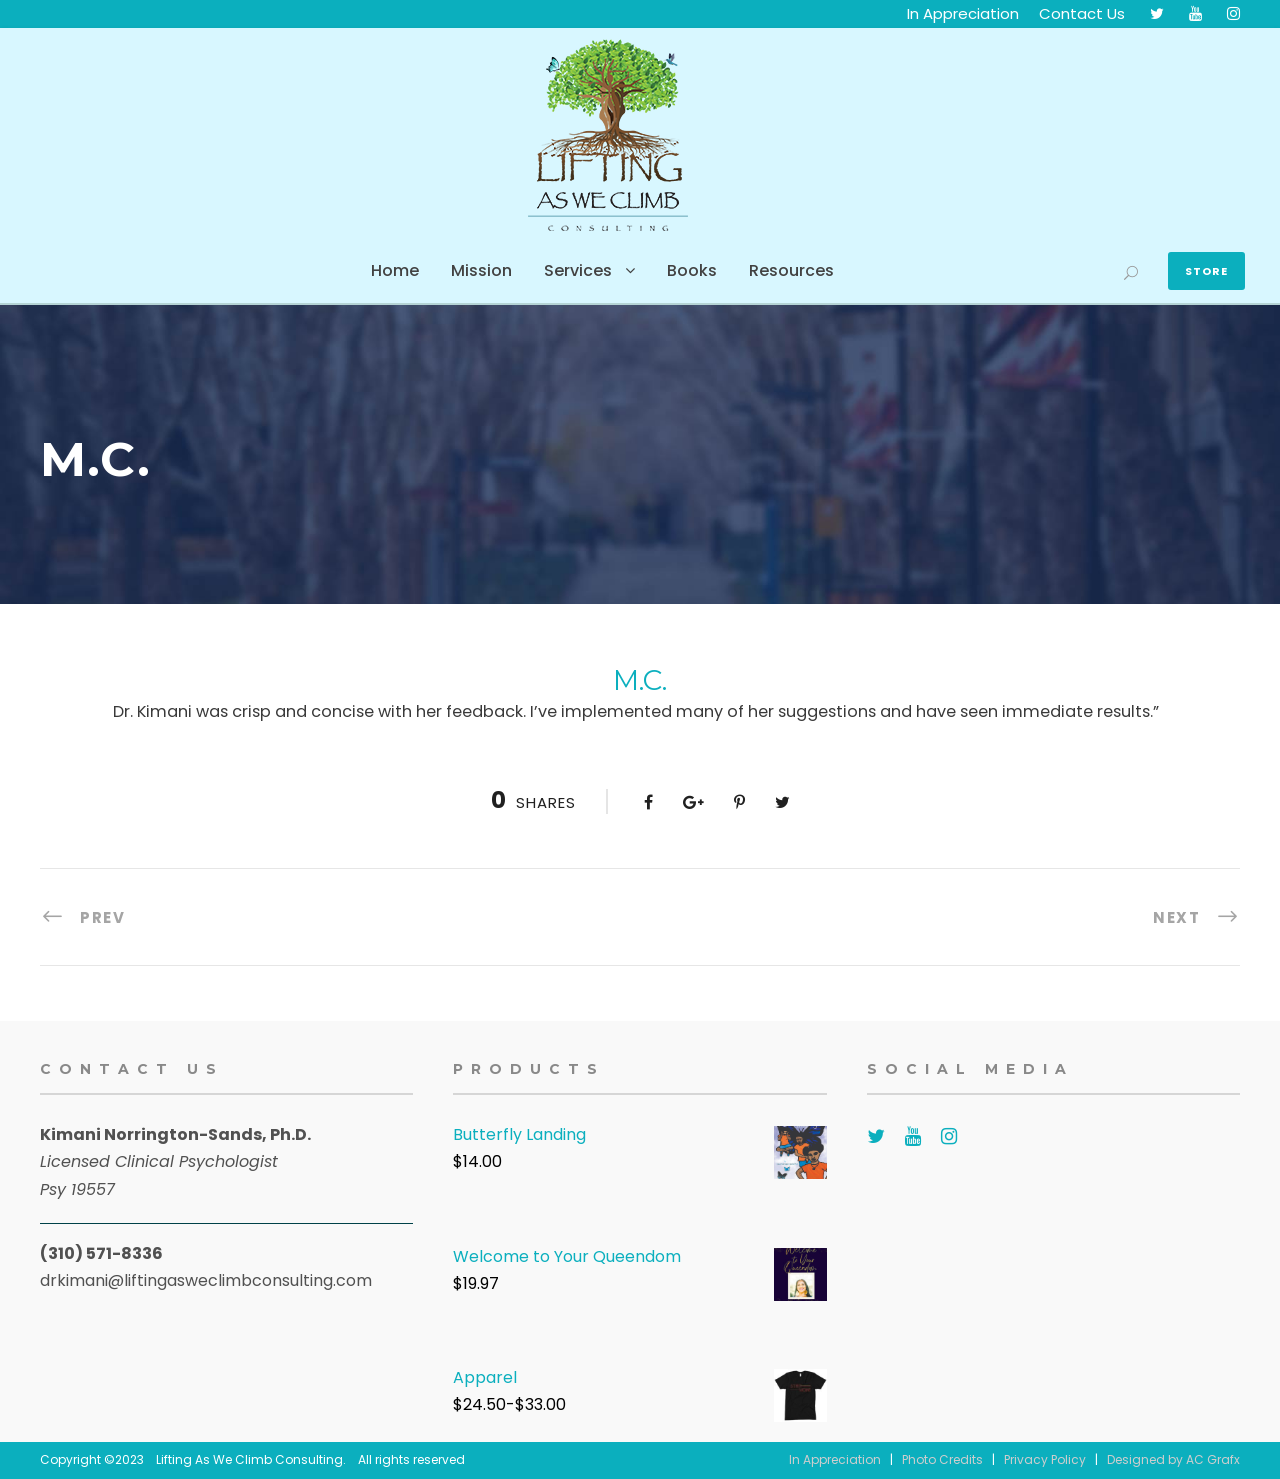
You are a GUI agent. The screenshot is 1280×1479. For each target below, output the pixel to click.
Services (578, 270)
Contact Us (1082, 13)
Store (1206, 271)
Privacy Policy (1045, 1459)
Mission (481, 270)
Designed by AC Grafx (1173, 1459)
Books (692, 270)
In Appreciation (963, 13)
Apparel (485, 1377)
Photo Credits (942, 1459)
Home (395, 270)
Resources (791, 270)
